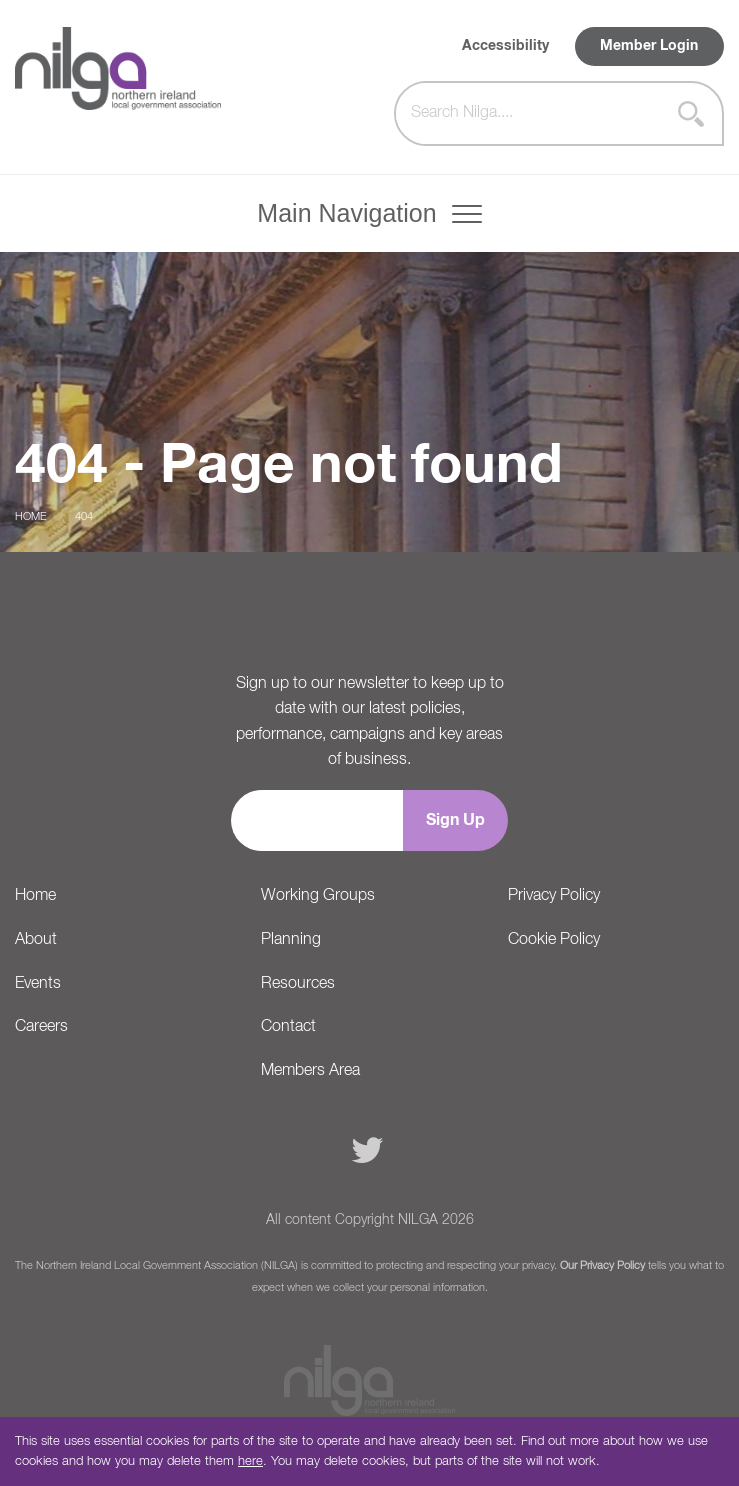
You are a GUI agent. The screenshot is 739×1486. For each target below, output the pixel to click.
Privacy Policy (554, 896)
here (250, 1461)
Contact (288, 1027)
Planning (291, 940)
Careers (41, 1027)
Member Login (649, 46)
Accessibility (505, 46)
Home (31, 516)
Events (38, 984)
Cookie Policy (554, 940)
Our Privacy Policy (602, 1266)
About (36, 940)
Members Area (310, 1071)
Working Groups (318, 896)
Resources (298, 984)
